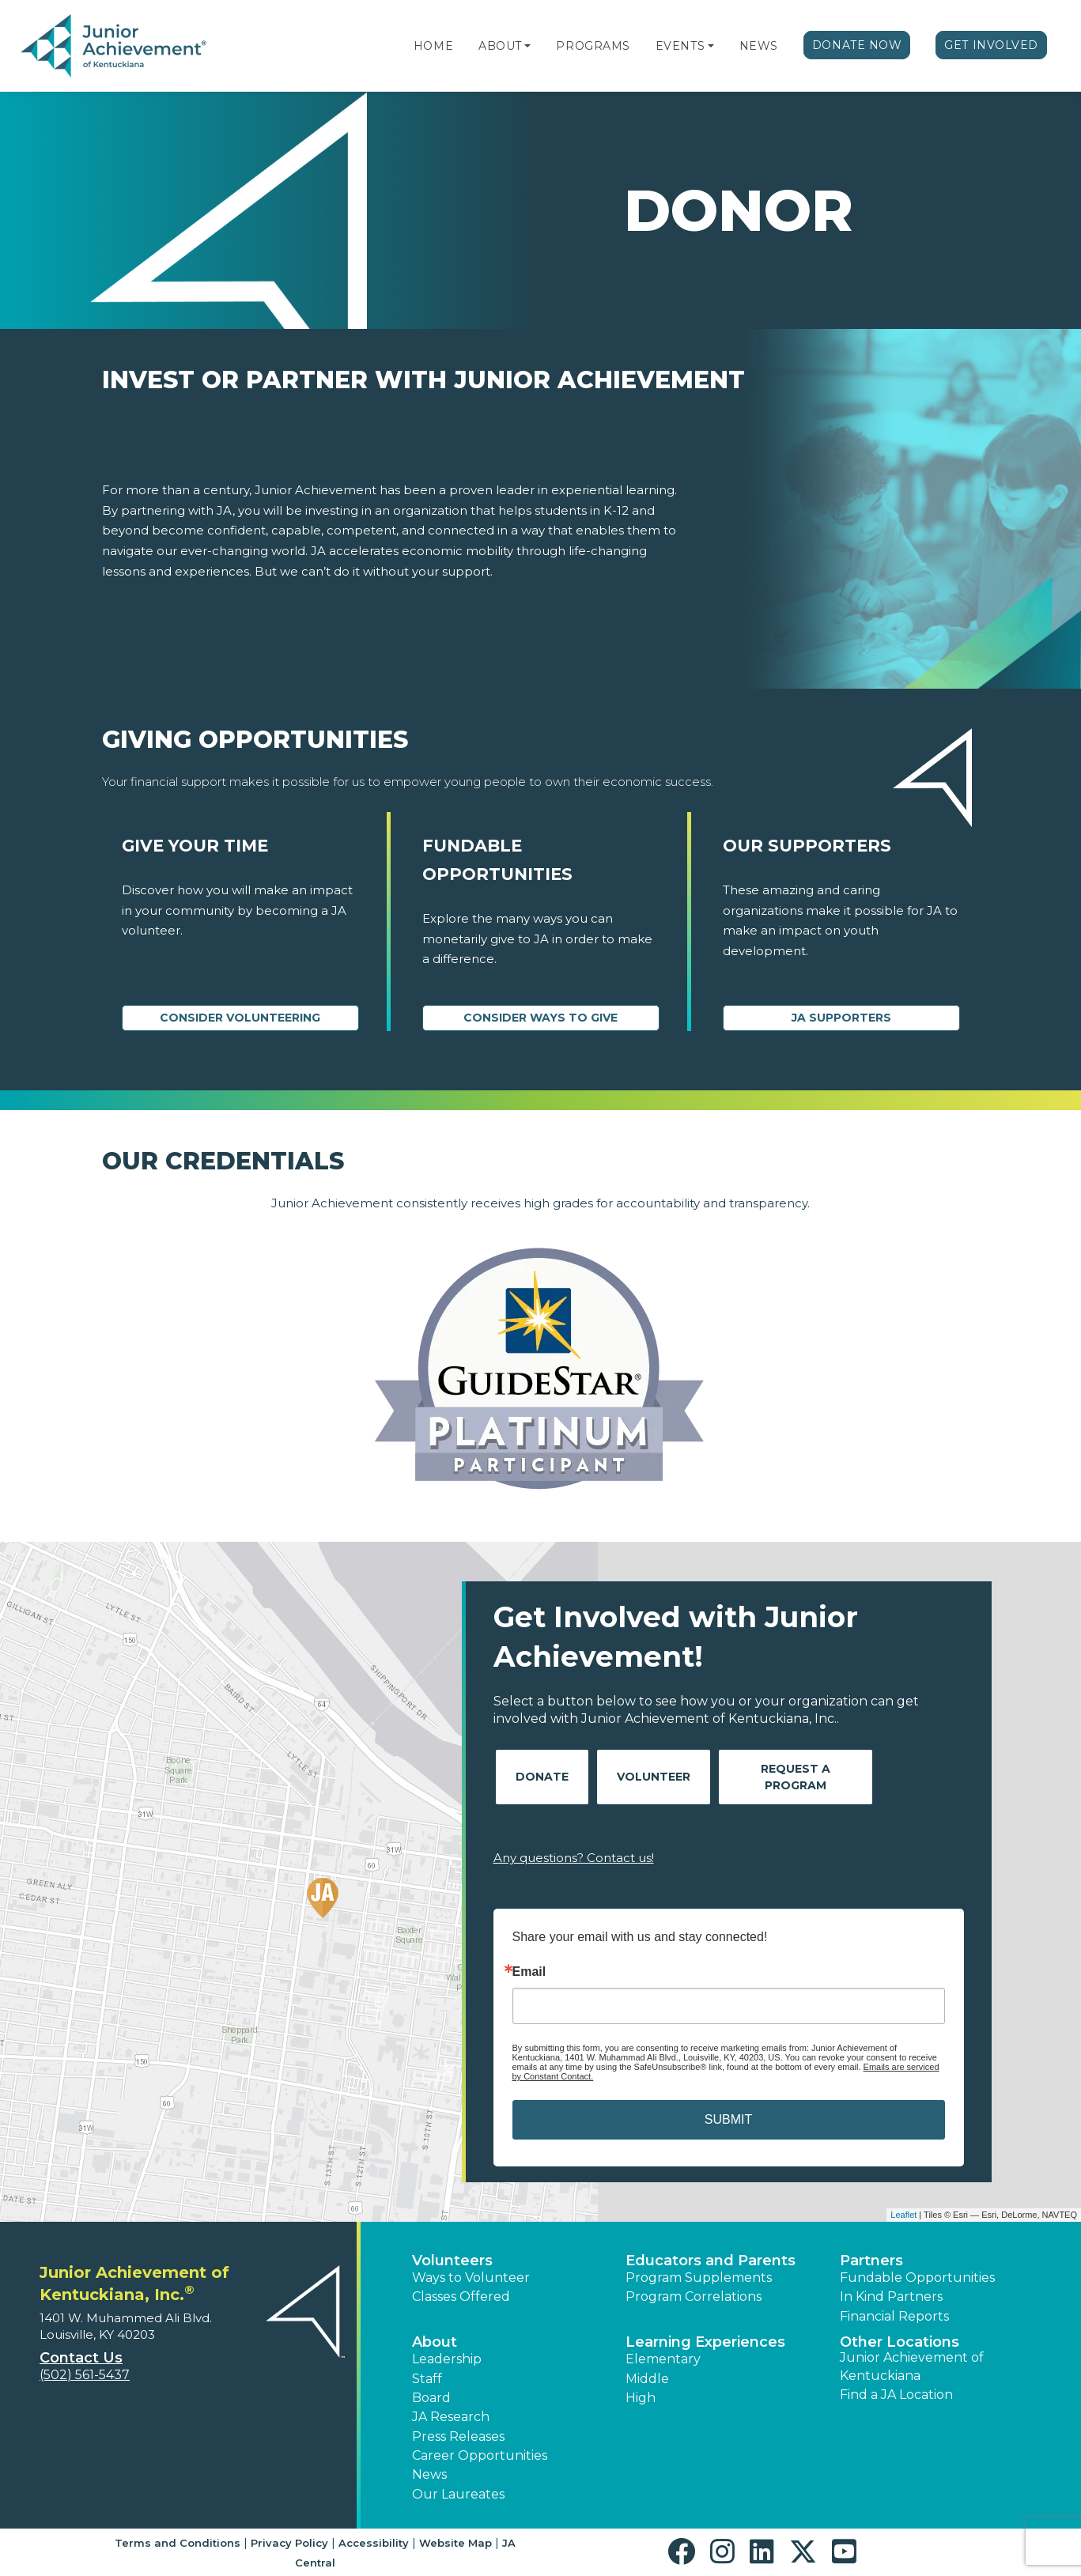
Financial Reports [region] (894, 2316)
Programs (592, 46)
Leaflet (903, 2214)
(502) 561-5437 (85, 2374)
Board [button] (431, 2397)
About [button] (434, 2342)
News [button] (429, 2474)
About (500, 46)
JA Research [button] (450, 2416)
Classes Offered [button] (461, 2296)
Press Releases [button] (458, 2436)
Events (680, 46)
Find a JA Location (896, 2394)
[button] (527, 46)
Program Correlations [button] (694, 2296)
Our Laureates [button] (458, 2494)
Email (529, 1972)
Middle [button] (647, 2378)
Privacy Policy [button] (289, 2542)
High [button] (641, 2397)
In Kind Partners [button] (891, 2296)
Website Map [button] (455, 2542)
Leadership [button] (447, 2358)
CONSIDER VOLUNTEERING (240, 1017)
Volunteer (653, 1777)
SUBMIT (728, 2119)
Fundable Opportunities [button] (917, 2277)
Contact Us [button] (81, 2358)
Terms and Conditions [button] (177, 2542)
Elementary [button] (663, 2358)
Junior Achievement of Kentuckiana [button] (912, 2366)
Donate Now (857, 45)
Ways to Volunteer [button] (471, 2277)
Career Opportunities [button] (479, 2455)
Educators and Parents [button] (711, 2260)
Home (433, 46)
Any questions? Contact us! (573, 1857)
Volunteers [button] (452, 2260)
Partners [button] (871, 2260)
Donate (542, 1777)
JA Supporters (841, 1017)
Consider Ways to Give (540, 1017)
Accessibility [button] (373, 2542)
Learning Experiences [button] (705, 2342)
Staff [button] (427, 2378)
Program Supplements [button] (699, 2277)
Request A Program (795, 1777)
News (758, 46)
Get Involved (991, 45)
